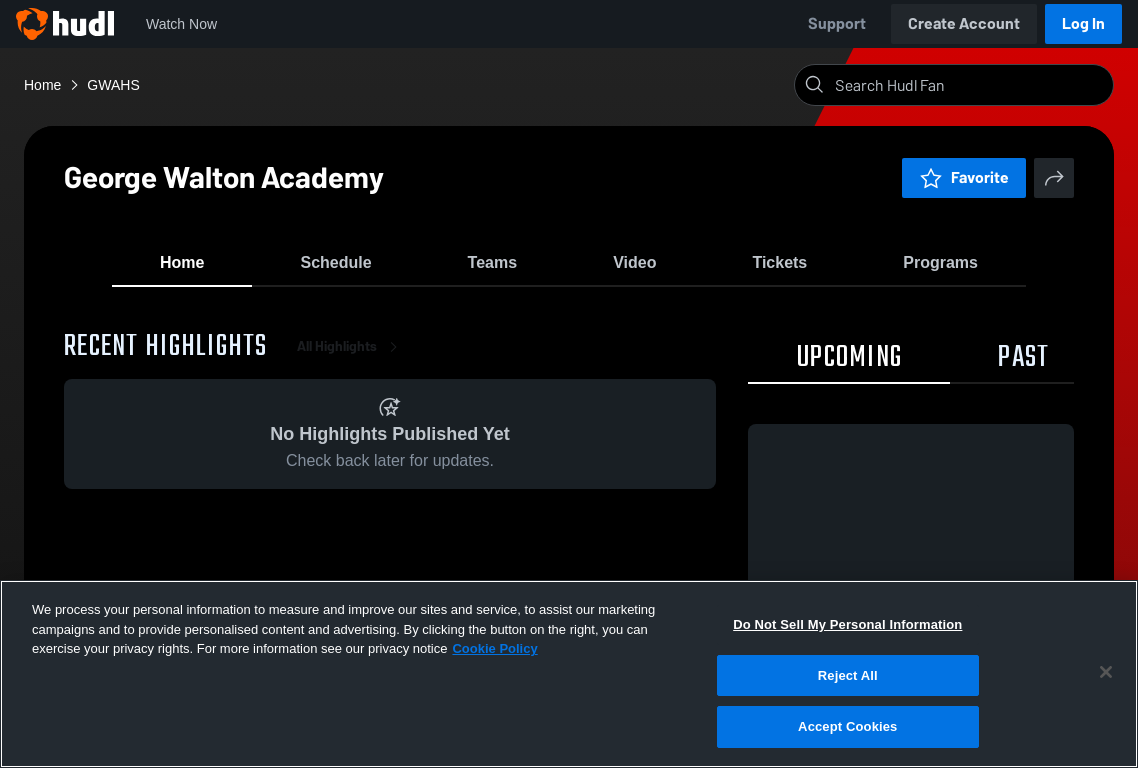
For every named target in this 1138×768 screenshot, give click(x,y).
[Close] (1106, 672)
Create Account (964, 23)
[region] (569, 674)
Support (837, 23)
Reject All (848, 675)
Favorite (964, 177)
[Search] (970, 85)
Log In (1083, 23)
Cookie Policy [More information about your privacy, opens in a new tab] (494, 648)
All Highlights (351, 359)
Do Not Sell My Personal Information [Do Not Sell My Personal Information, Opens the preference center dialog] (847, 624)
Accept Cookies (847, 726)
